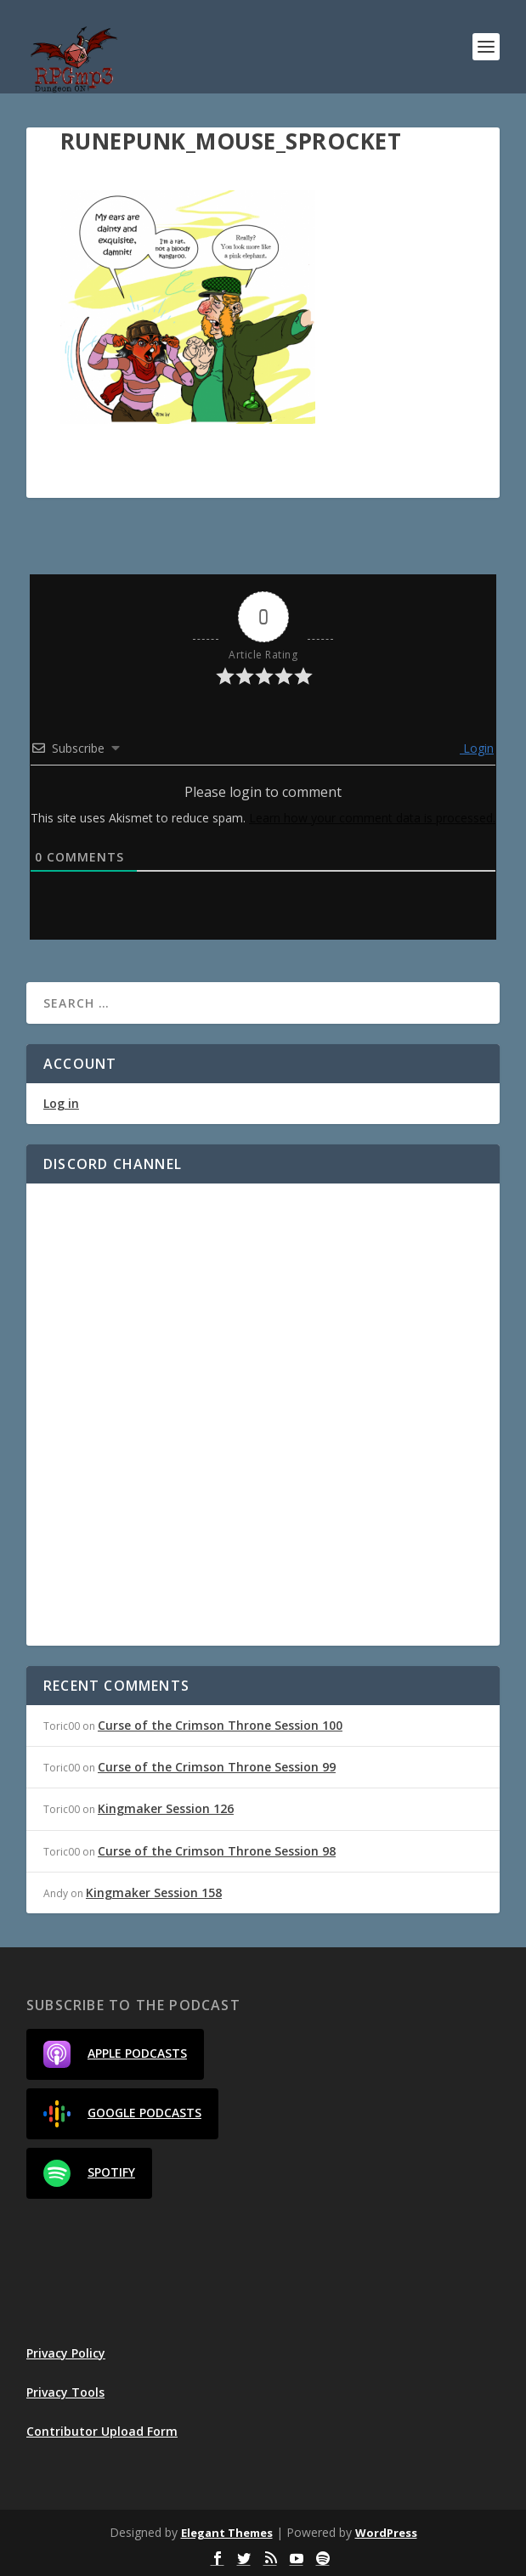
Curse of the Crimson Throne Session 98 (217, 1851)
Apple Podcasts (115, 2054)
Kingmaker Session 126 (166, 1808)
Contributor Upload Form (102, 2431)
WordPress (386, 2532)
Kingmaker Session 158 (154, 1892)
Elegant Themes (227, 2532)
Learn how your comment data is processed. (372, 818)
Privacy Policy (65, 2353)
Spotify (89, 2173)
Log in (61, 1103)
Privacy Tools (65, 2392)
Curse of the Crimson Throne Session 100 (220, 1725)
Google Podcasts (122, 2113)
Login (477, 748)
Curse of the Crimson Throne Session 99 (217, 1767)
